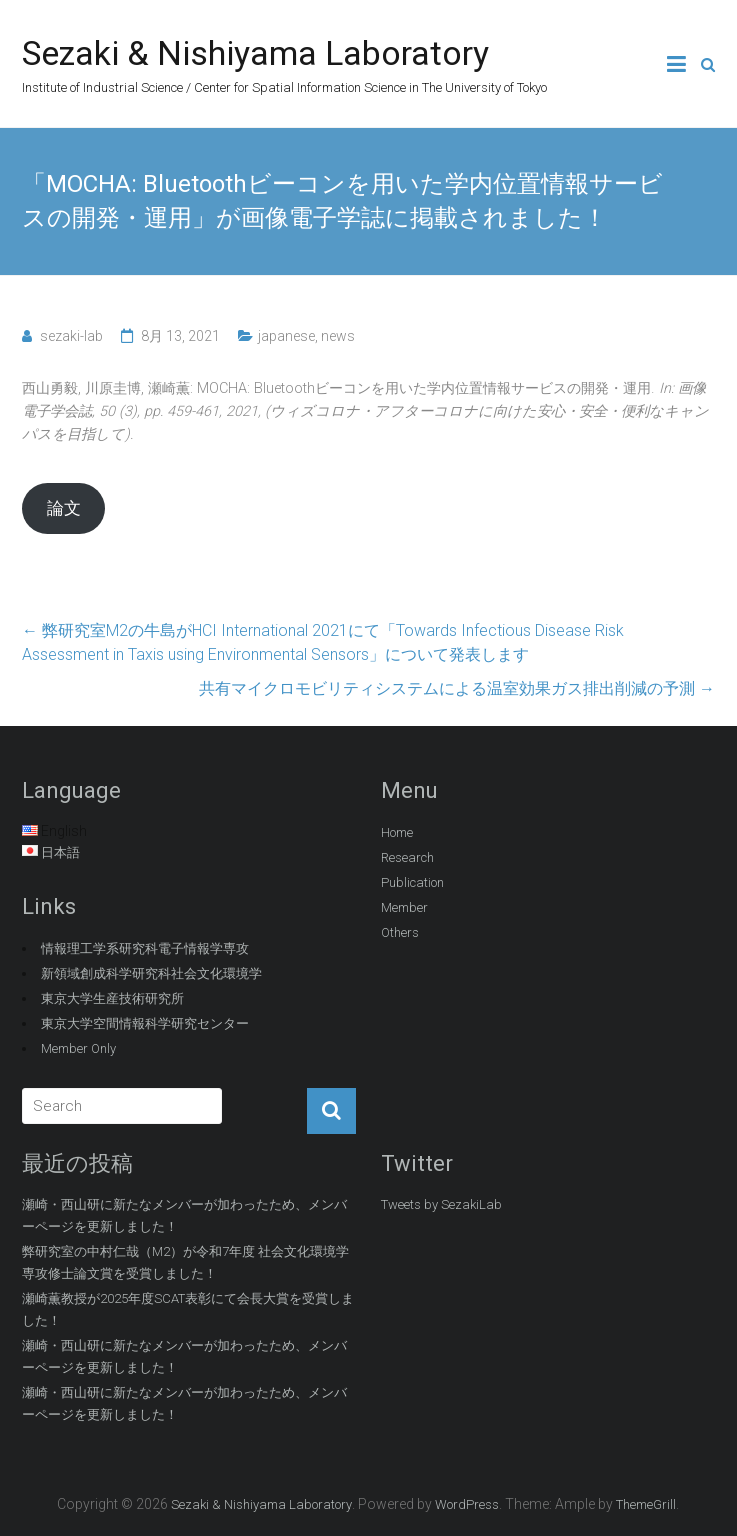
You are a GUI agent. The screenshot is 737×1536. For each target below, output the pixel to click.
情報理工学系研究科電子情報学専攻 (145, 948)
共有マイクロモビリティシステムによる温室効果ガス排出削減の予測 (457, 688)
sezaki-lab (71, 336)
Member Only (78, 1048)
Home (397, 832)
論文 (64, 508)
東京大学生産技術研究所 (112, 998)
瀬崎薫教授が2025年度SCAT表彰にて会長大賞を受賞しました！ (188, 1309)
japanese (286, 336)
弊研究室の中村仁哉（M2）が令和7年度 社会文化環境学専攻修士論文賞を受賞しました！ (185, 1262)
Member (404, 907)
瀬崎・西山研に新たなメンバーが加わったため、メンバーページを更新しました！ (184, 1215)
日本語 (60, 852)
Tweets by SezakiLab (441, 1204)
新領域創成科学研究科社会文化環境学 (151, 973)
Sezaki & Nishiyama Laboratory (255, 53)
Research (407, 857)
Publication (412, 882)
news (338, 336)
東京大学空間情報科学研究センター (145, 1023)
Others (400, 932)
